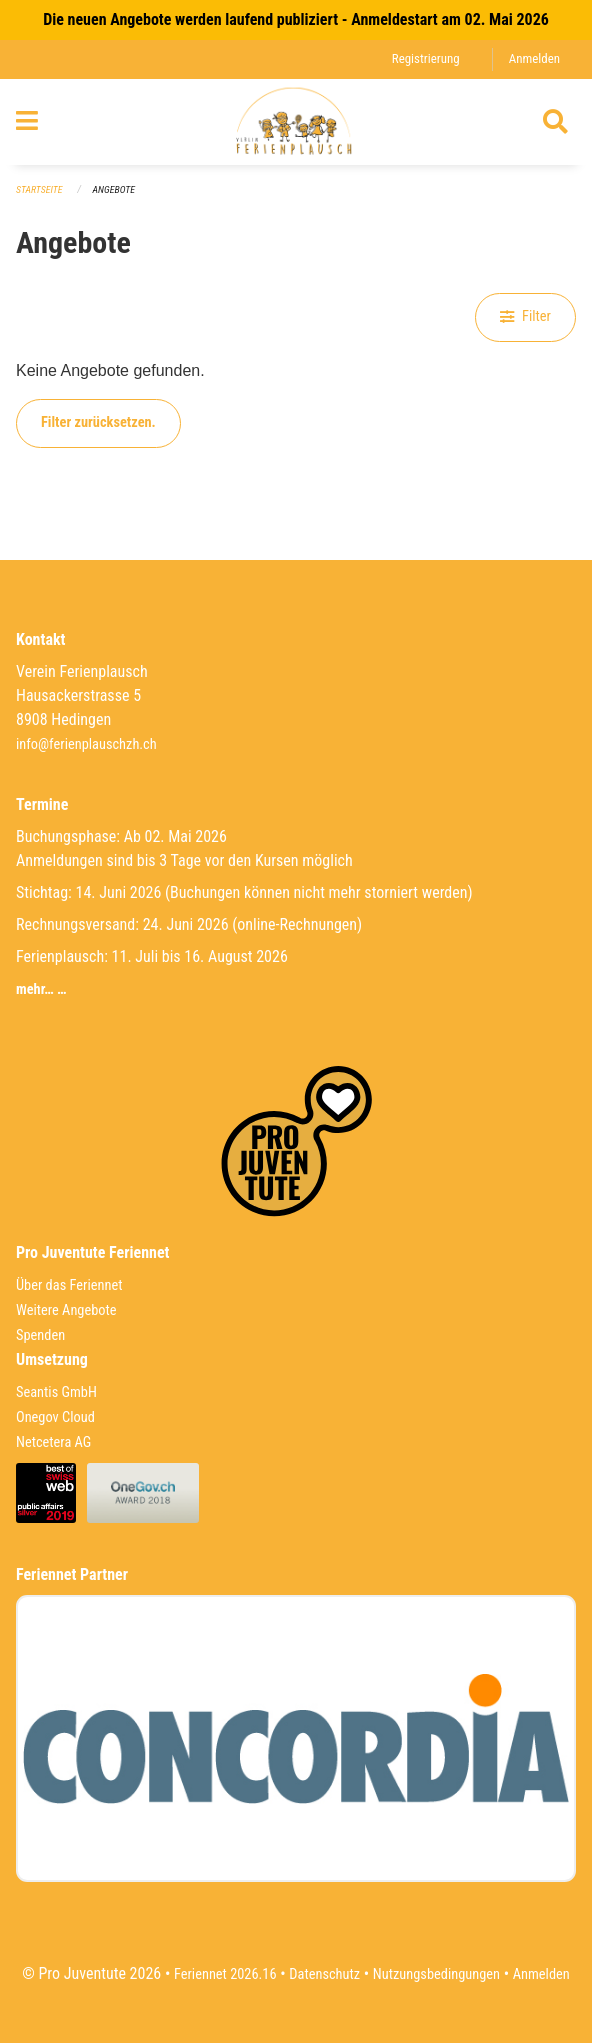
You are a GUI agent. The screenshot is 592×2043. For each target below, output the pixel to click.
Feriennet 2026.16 (225, 1974)
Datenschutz (324, 1974)
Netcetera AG (53, 1442)
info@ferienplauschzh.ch (86, 744)
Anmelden (534, 58)
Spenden (40, 1335)
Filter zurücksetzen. (98, 422)
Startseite (39, 189)
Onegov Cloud (55, 1417)
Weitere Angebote (66, 1310)
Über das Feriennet (69, 1285)
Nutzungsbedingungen (436, 1974)
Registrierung (426, 58)
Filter (525, 316)
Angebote (114, 189)
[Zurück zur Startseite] (296, 122)
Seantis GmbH (56, 1392)
